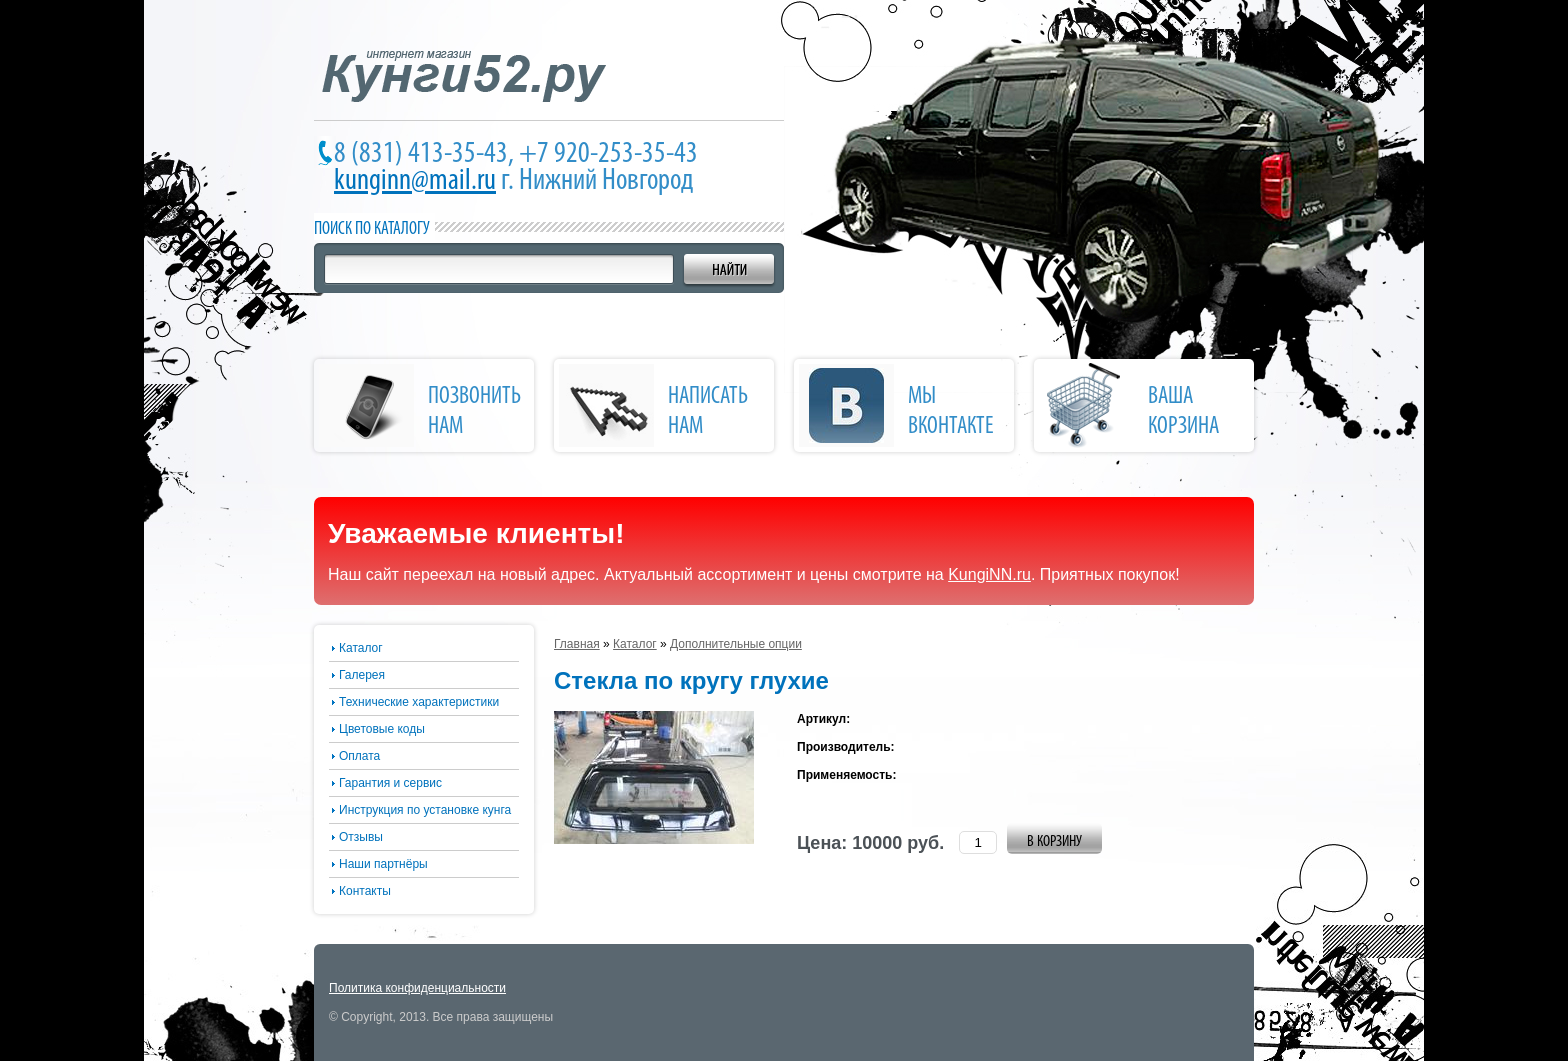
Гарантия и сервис (390, 783)
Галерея (362, 675)
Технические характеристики (419, 702)
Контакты (365, 891)
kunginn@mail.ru (415, 181)
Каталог (361, 648)
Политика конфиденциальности (417, 988)
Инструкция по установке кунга (425, 810)
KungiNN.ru (989, 574)
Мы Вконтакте (951, 412)
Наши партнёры (383, 864)
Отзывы (361, 837)
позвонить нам (474, 412)
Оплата (359, 756)
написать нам (708, 412)
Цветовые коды (382, 729)
